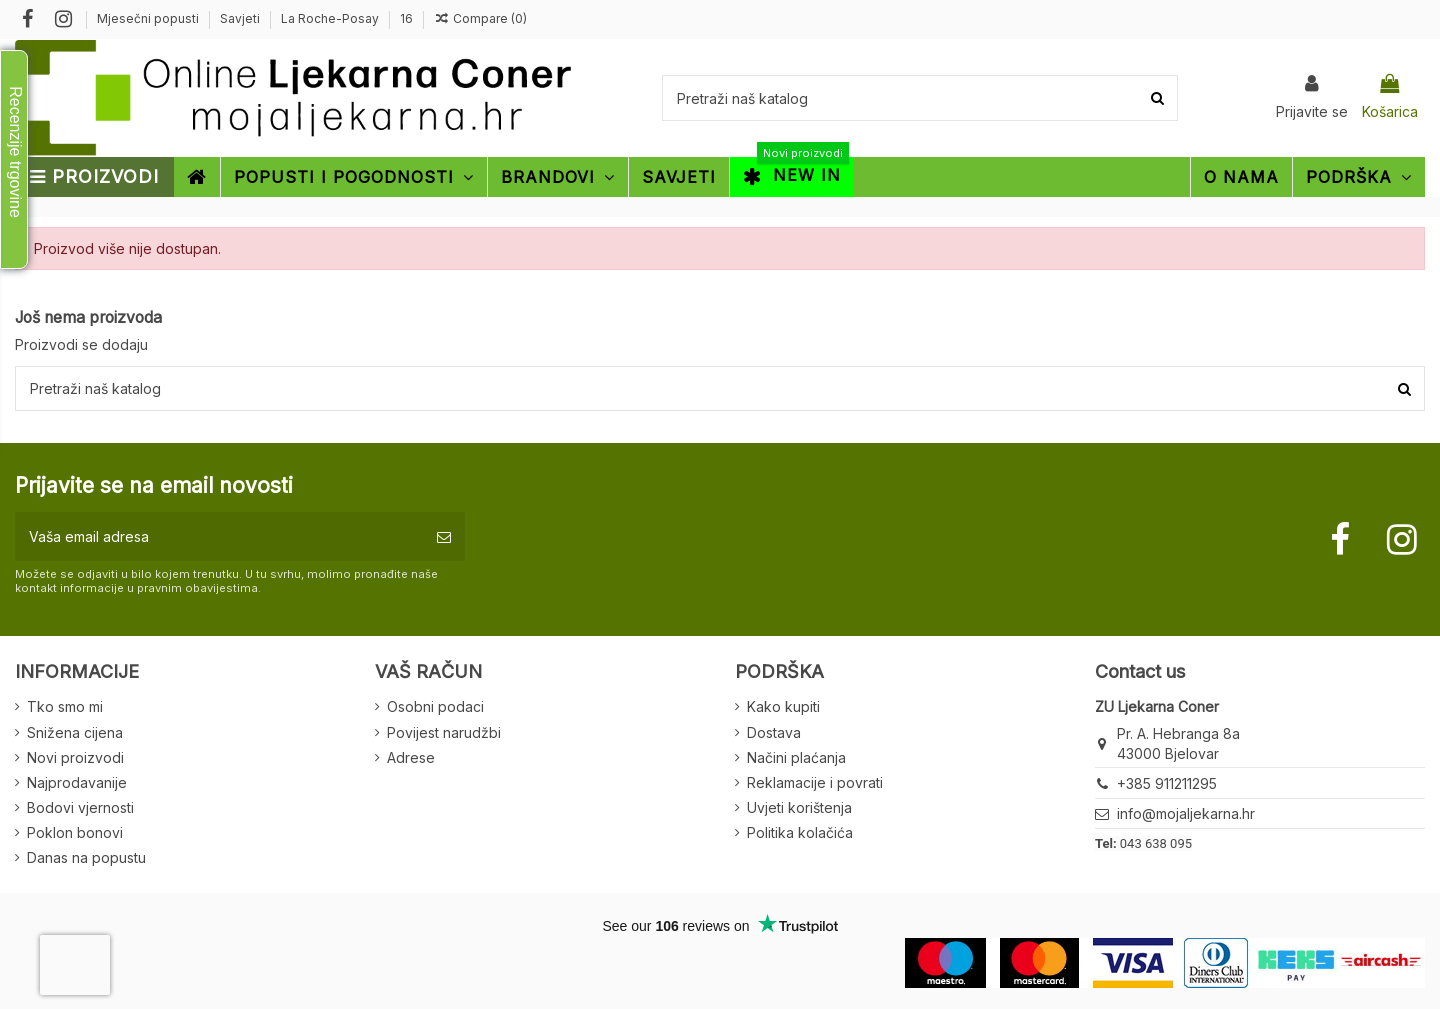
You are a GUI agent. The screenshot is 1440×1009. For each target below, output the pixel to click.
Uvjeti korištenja (799, 807)
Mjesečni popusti (149, 18)
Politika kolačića (800, 832)
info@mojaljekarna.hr (1186, 813)
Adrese (411, 757)
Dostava (774, 732)
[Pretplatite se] (444, 536)
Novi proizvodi (75, 757)
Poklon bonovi (75, 832)
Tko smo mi (65, 706)
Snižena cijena (75, 732)
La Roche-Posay (331, 18)
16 (406, 18)
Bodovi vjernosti (80, 807)
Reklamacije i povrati (815, 782)
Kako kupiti (783, 706)
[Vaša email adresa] (219, 536)
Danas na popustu (86, 857)
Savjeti (241, 18)
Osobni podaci (435, 706)
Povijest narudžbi (444, 732)
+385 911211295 (1167, 783)
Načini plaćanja (796, 757)
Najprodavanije (77, 782)
